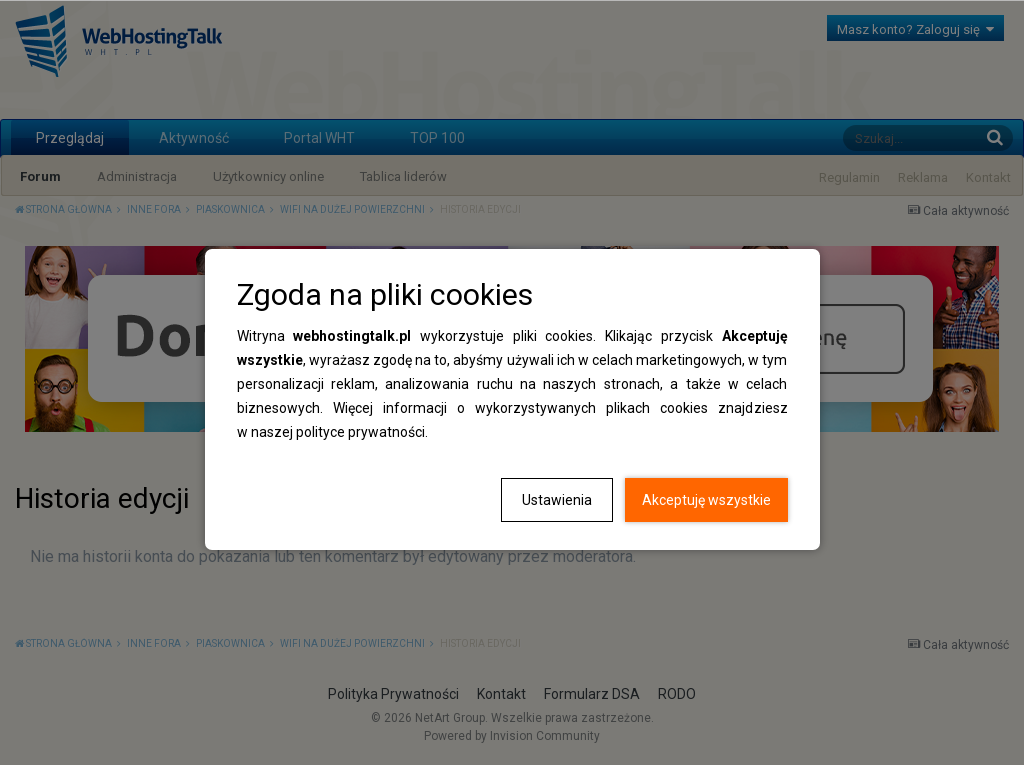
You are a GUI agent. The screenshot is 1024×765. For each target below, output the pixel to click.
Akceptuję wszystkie (706, 500)
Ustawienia (557, 500)
